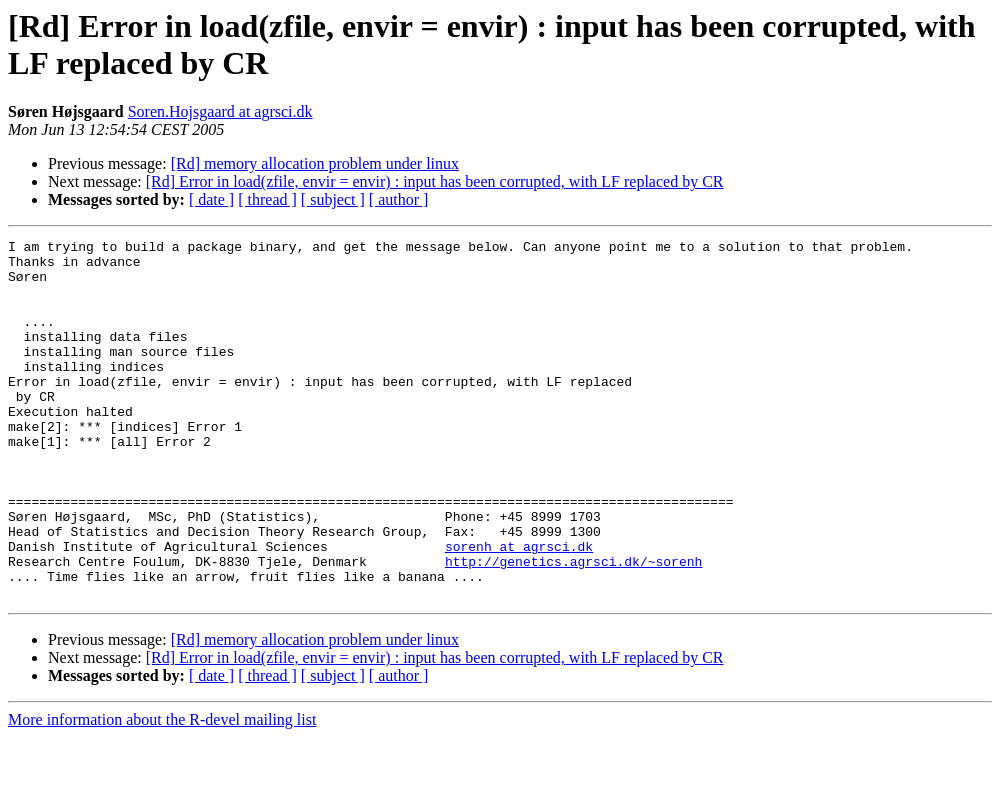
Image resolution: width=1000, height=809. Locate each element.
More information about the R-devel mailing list (162, 791)
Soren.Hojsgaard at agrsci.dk (220, 111)
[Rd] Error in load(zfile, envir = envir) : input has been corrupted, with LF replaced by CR (435, 181)
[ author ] (399, 199)
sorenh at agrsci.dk (519, 609)
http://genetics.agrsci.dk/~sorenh (573, 627)
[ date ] (211, 199)
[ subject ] (333, 199)
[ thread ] (267, 199)
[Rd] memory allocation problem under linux (315, 163)
